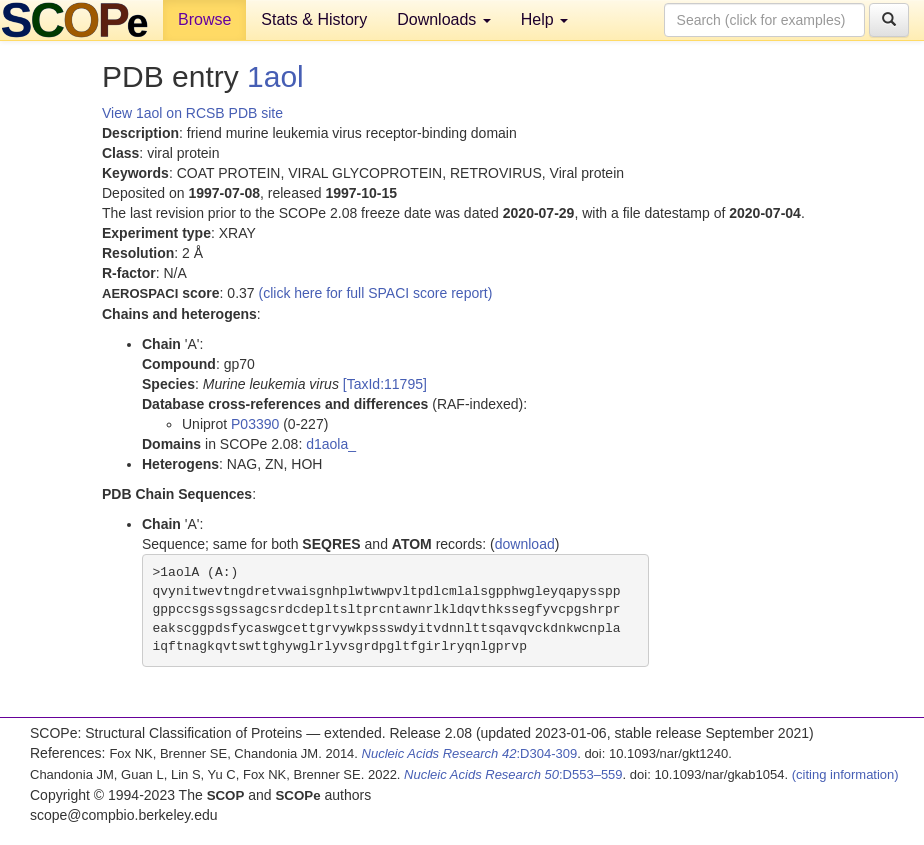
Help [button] (544, 19)
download (525, 544)
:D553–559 (513, 774)
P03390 (255, 424)
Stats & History (314, 19)
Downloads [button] (444, 19)
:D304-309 (470, 753)
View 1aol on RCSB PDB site (192, 113)
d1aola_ (331, 444)
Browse (204, 19)
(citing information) (845, 774)
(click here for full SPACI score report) (376, 293)
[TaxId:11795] (385, 384)
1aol (275, 76)
